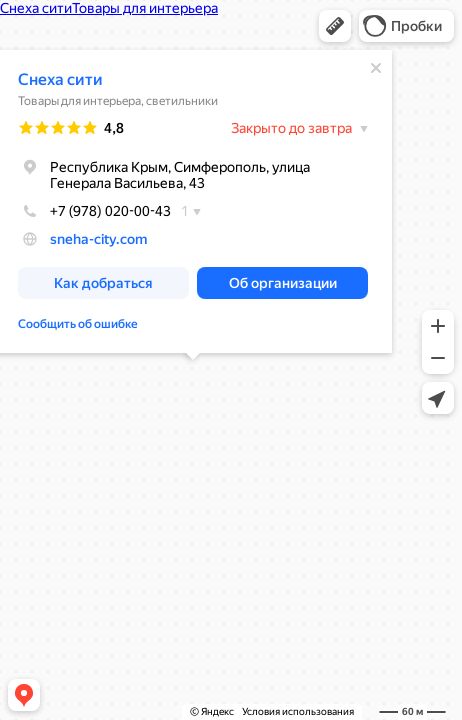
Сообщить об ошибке (78, 324)
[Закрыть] (376, 68)
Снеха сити (60, 79)
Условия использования (298, 711)
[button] (335, 26)
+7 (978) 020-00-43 (94, 211)
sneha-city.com (98, 239)
